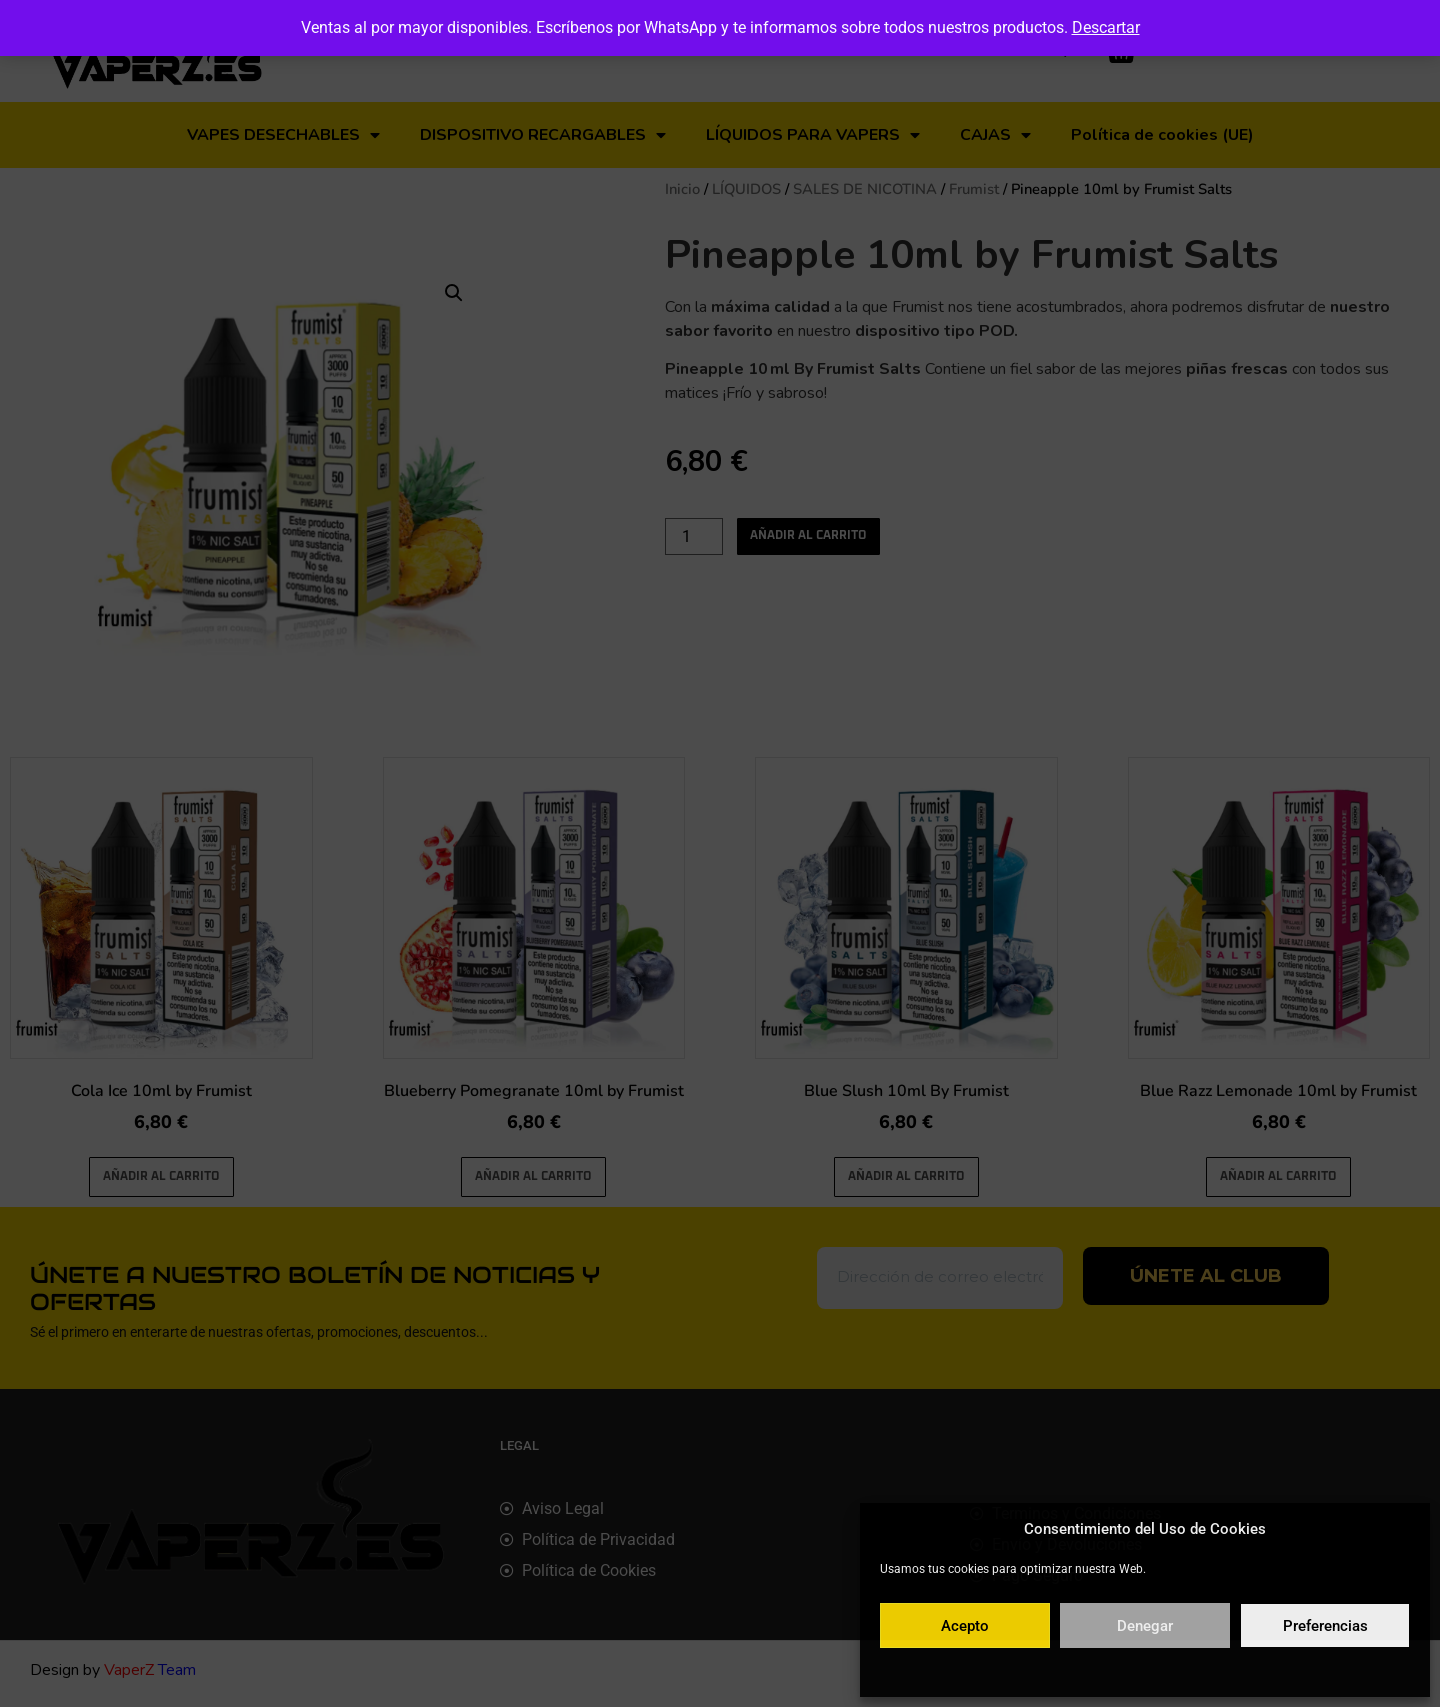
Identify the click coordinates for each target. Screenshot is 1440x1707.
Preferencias (1325, 1626)
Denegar (1145, 1626)
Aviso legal (1264, 1671)
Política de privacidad (1166, 1671)
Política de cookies (1047, 1671)
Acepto (965, 1626)
